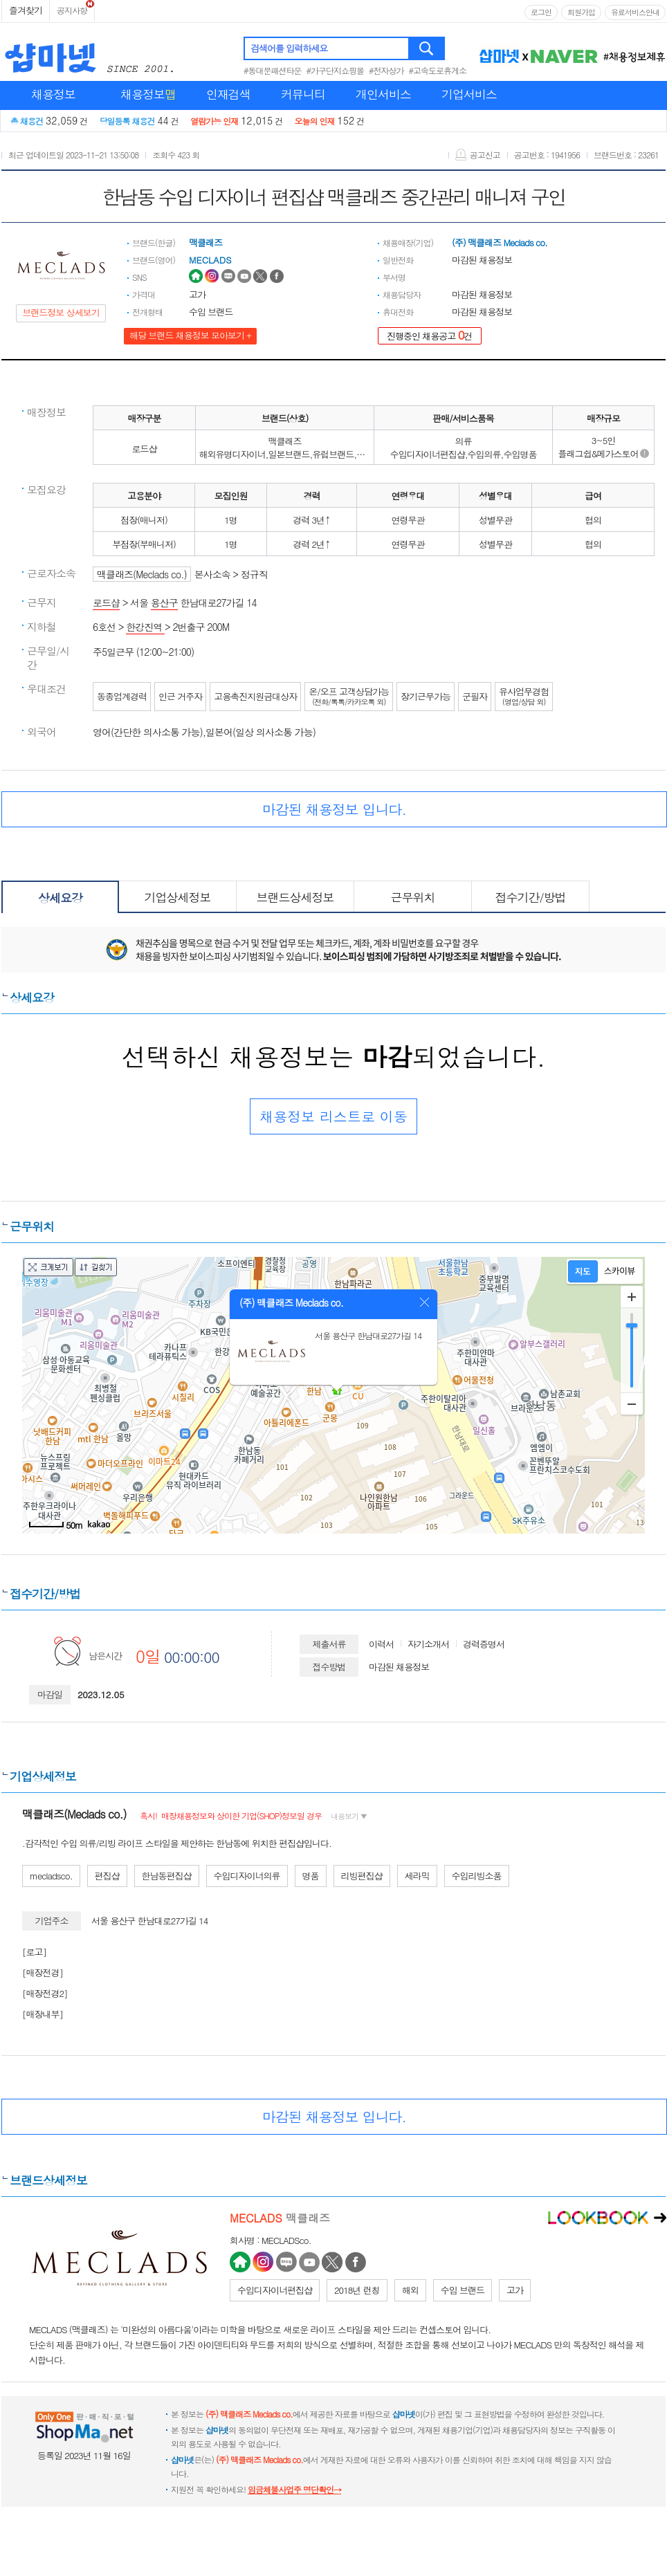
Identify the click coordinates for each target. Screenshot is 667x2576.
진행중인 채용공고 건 (430, 335)
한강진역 (145, 627)
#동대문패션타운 (273, 70)
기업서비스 (469, 94)
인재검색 (228, 94)
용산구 (164, 602)
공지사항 (72, 10)
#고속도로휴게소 (438, 70)
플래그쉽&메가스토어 (603, 454)
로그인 (541, 12)
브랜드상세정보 (295, 897)
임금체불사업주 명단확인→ (294, 2489)
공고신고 (477, 154)
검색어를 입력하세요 (288, 48)
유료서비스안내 (635, 12)
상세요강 (60, 898)
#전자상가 (386, 70)
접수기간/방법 (530, 897)
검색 (427, 48)
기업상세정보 (178, 897)
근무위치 (413, 897)
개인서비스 (383, 94)
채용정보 (53, 94)
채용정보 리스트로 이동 (333, 1116)
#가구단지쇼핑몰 (336, 70)
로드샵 (106, 602)
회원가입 (581, 12)
